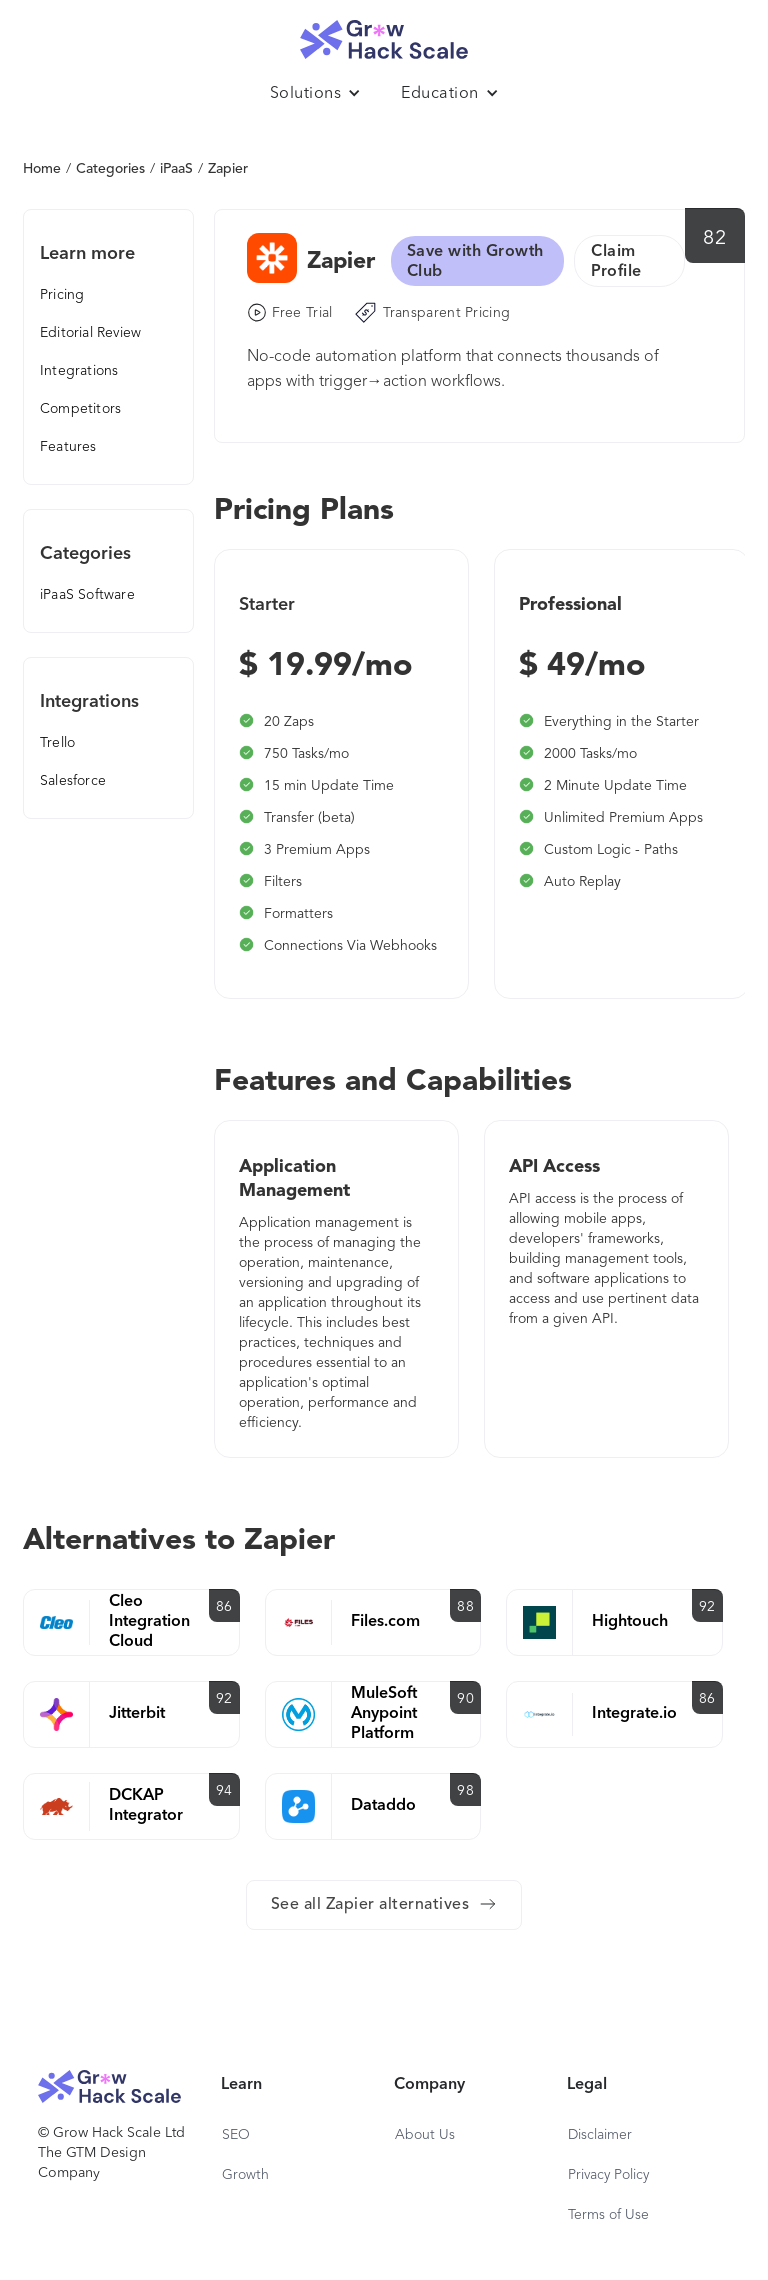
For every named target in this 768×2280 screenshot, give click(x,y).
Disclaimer (600, 2135)
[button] (316, 94)
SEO (236, 2135)
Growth (245, 2175)
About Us (425, 2135)
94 (224, 1791)
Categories (110, 169)
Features (68, 447)
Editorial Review (90, 333)
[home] (384, 34)
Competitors (80, 409)
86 (224, 1607)
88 (465, 1607)
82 (714, 239)
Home (42, 169)
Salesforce (73, 781)
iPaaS (176, 169)
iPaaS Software (87, 595)
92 (707, 1607)
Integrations (79, 371)
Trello (57, 743)
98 (465, 1791)
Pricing (62, 295)
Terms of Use (608, 2215)
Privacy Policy (608, 2175)
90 (465, 1699)
